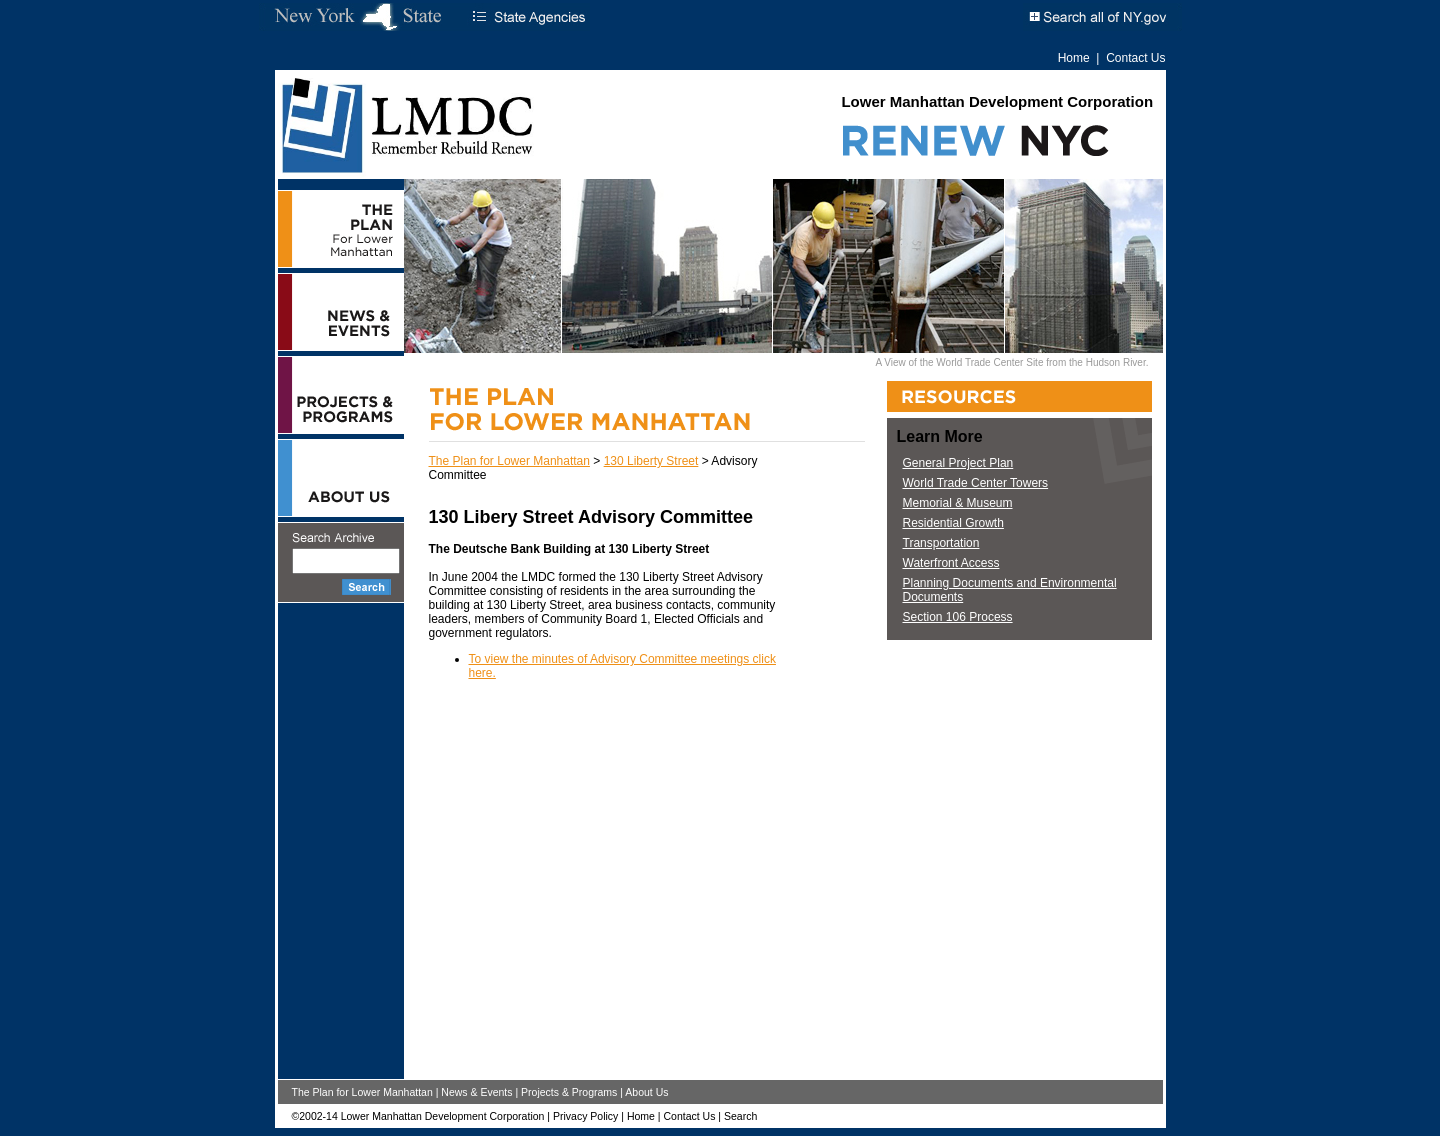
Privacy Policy (585, 1116)
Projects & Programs (569, 1092)
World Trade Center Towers (976, 483)
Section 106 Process (958, 617)
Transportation (941, 543)
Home (1074, 58)
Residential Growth (953, 523)
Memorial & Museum (958, 503)
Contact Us (1135, 58)
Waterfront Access (951, 563)
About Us (646, 1092)
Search (740, 1116)
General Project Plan (958, 463)
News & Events (476, 1092)
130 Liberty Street (651, 461)
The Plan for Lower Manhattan (509, 461)
